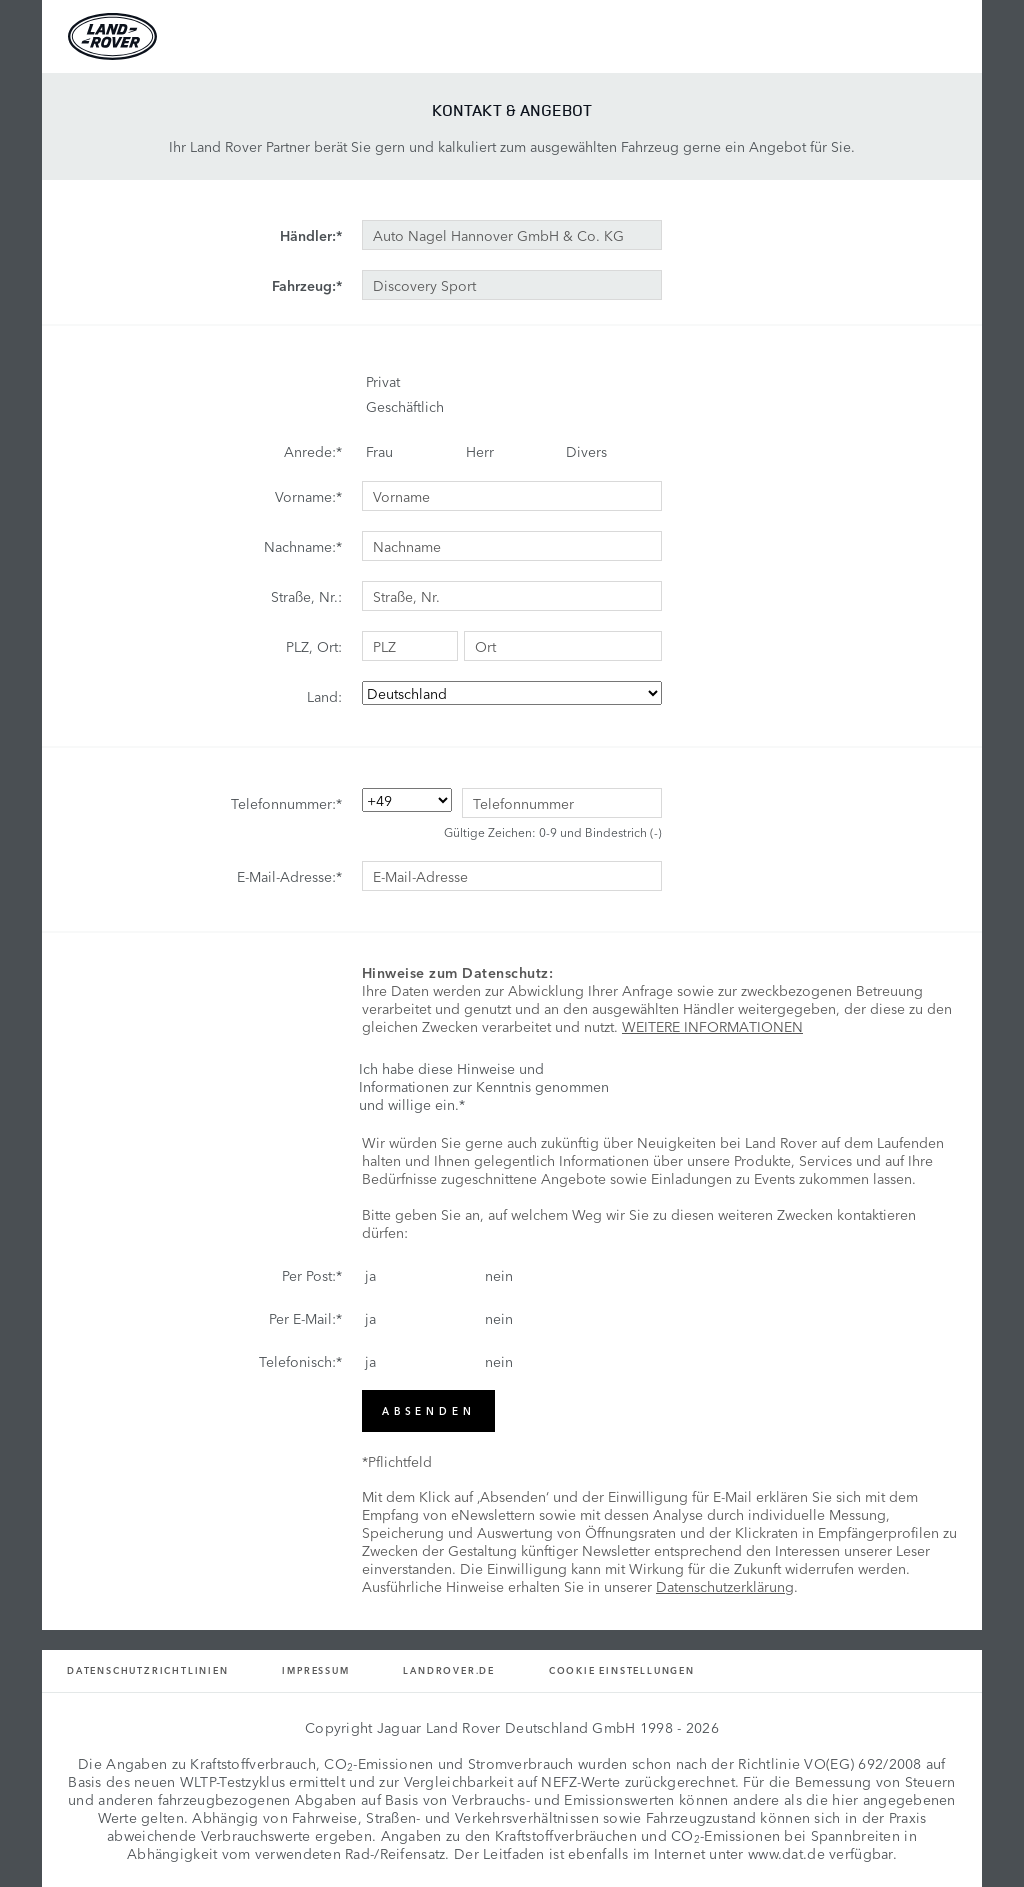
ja (370, 1275)
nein (499, 1275)
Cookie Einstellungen (622, 1670)
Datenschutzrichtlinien (148, 1670)
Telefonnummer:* (286, 803)
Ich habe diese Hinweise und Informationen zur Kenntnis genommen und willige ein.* (484, 1086)
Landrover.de (449, 1670)
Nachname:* (303, 546)
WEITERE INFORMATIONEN (712, 1026)
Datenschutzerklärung (725, 1586)
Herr (480, 451)
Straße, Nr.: (306, 596)
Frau (379, 451)
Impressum (315, 1670)
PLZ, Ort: (314, 646)
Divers (586, 451)
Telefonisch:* (300, 1361)
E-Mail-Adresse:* (289, 876)
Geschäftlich (405, 406)
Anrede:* (313, 451)
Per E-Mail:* (305, 1318)
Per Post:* (312, 1275)
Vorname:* (308, 496)
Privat (383, 381)
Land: (324, 696)
